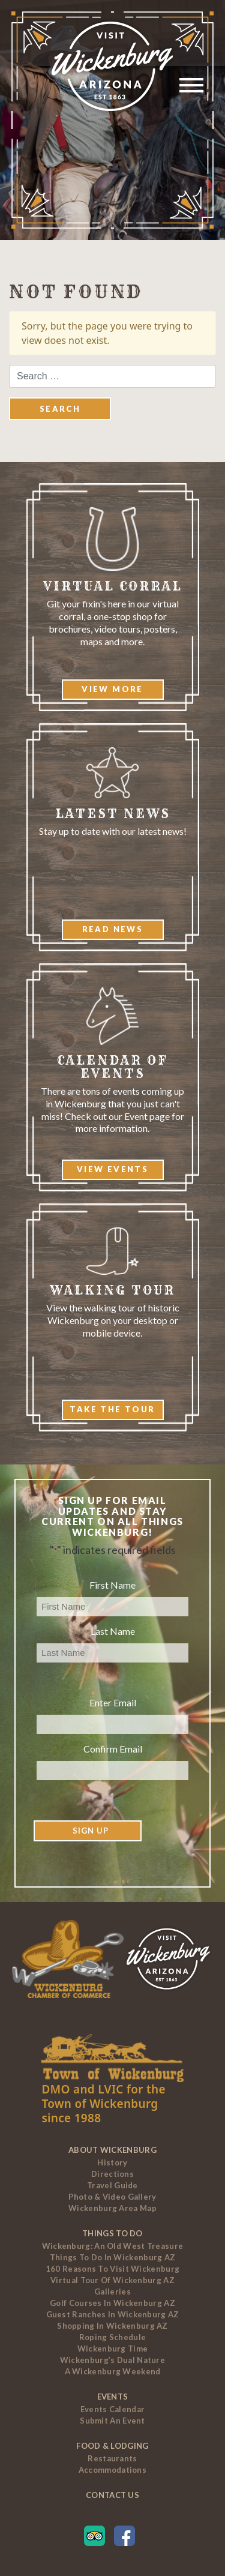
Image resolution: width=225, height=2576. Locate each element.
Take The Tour (112, 1409)
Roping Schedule (112, 2337)
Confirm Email (112, 1748)
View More (112, 689)
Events (112, 2396)
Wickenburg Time (112, 2348)
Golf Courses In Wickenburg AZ (112, 2303)
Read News (112, 929)
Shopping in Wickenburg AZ (112, 2326)
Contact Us (112, 2495)
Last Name (113, 1631)
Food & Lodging (112, 2446)
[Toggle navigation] (188, 87)
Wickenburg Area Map (112, 2208)
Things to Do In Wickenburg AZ (113, 2257)
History (112, 2162)
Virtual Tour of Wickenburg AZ (112, 2280)
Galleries (112, 2291)
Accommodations (112, 2470)
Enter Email (112, 1702)
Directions (112, 2174)
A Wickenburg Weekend (113, 2371)
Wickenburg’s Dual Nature (112, 2360)
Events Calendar (112, 2409)
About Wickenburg (112, 2150)
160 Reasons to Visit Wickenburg (112, 2269)
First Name (112, 1584)
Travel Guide (112, 2185)
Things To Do (112, 2233)
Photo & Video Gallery (112, 2196)
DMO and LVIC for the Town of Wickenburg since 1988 (103, 2103)
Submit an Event (112, 2420)
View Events (112, 1169)
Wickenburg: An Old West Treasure (113, 2246)
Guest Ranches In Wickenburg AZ (112, 2314)
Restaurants (112, 2458)
